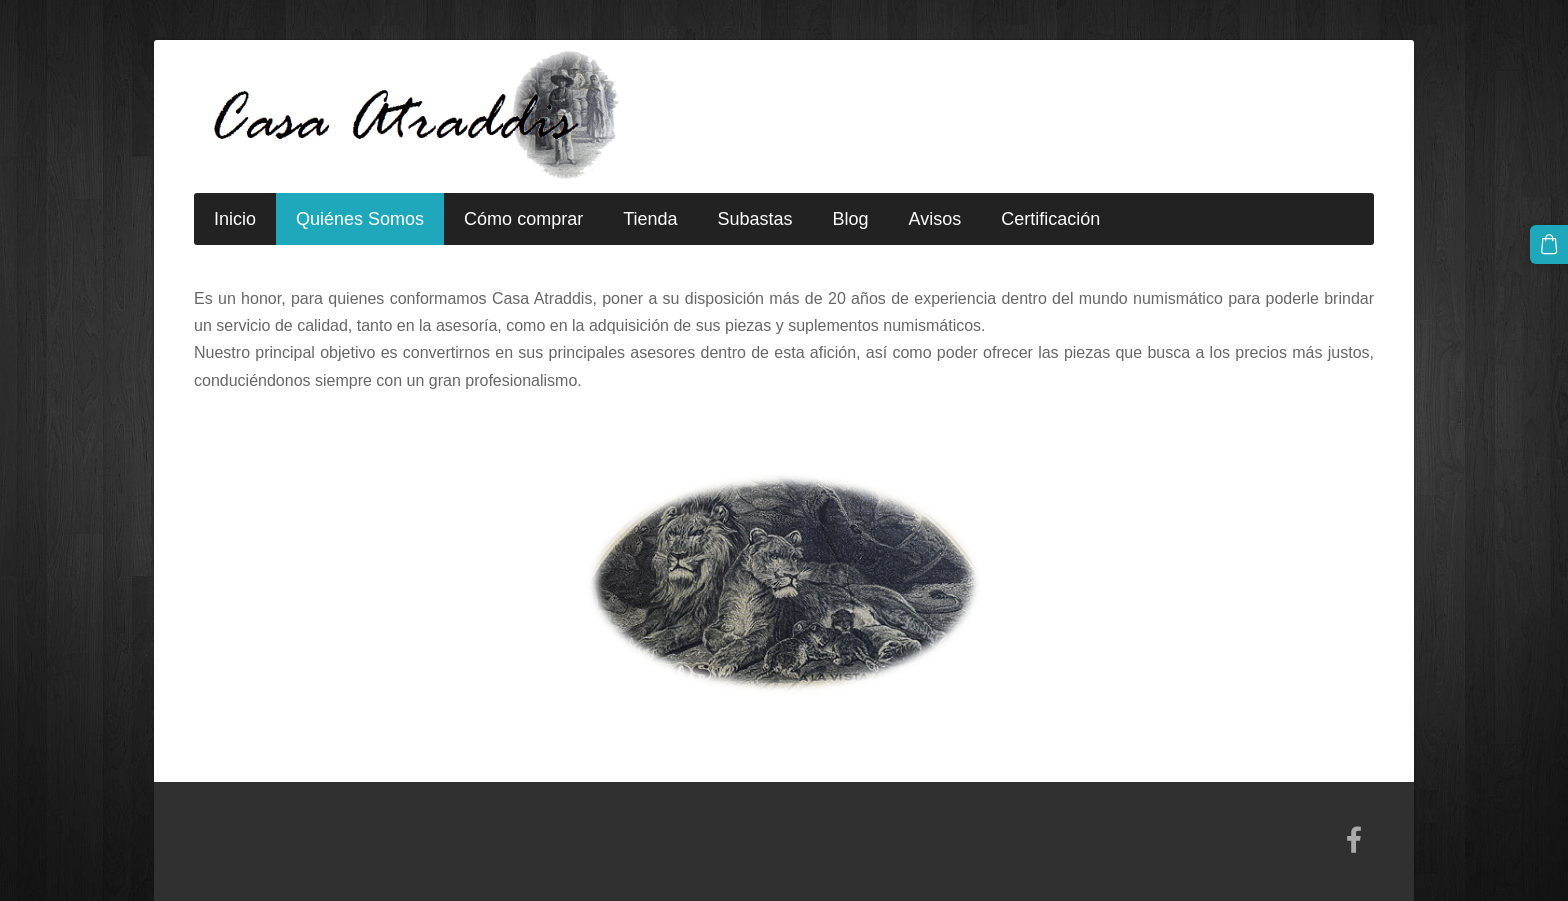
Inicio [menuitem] (235, 219)
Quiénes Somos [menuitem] (360, 219)
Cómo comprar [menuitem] (523, 219)
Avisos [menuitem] (935, 219)
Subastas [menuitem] (755, 219)
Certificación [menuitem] (1050, 219)
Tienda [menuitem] (650, 219)
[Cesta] (1549, 244)
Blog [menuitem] (851, 219)
